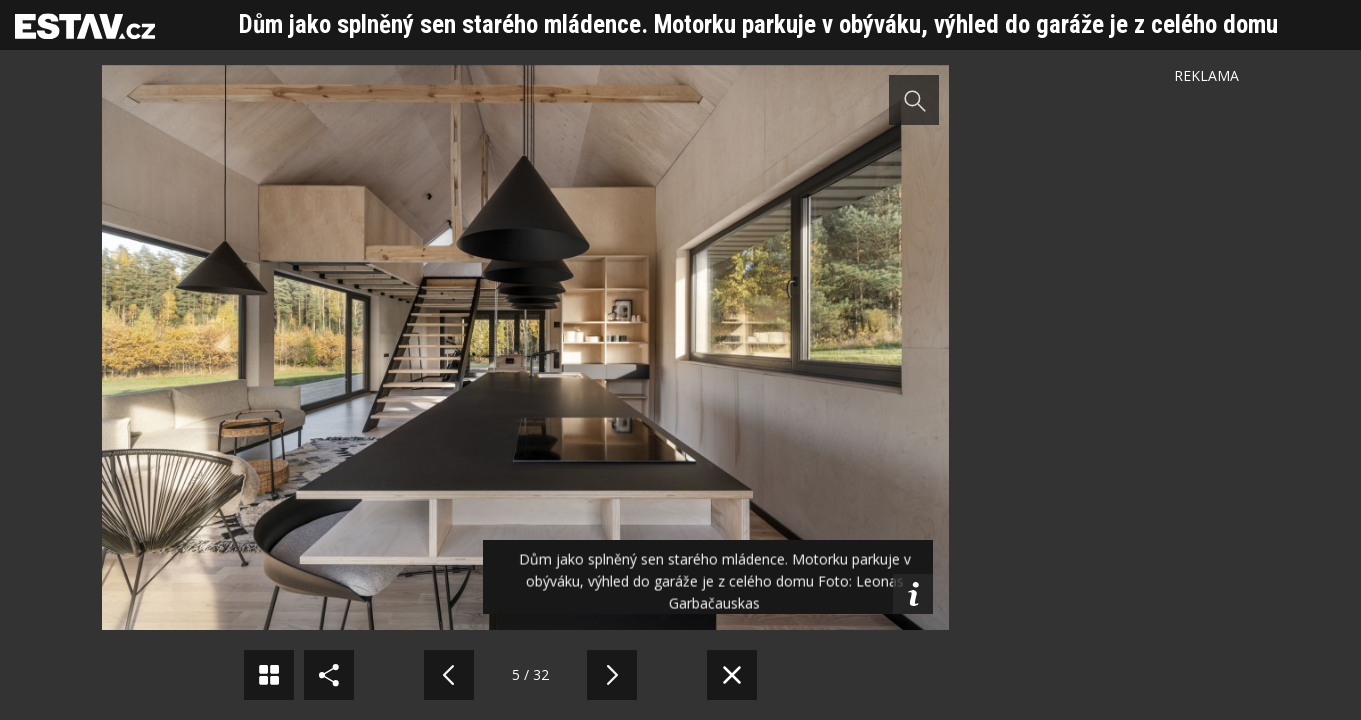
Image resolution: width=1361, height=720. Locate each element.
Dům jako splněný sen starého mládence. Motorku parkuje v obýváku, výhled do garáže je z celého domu (758, 24)
